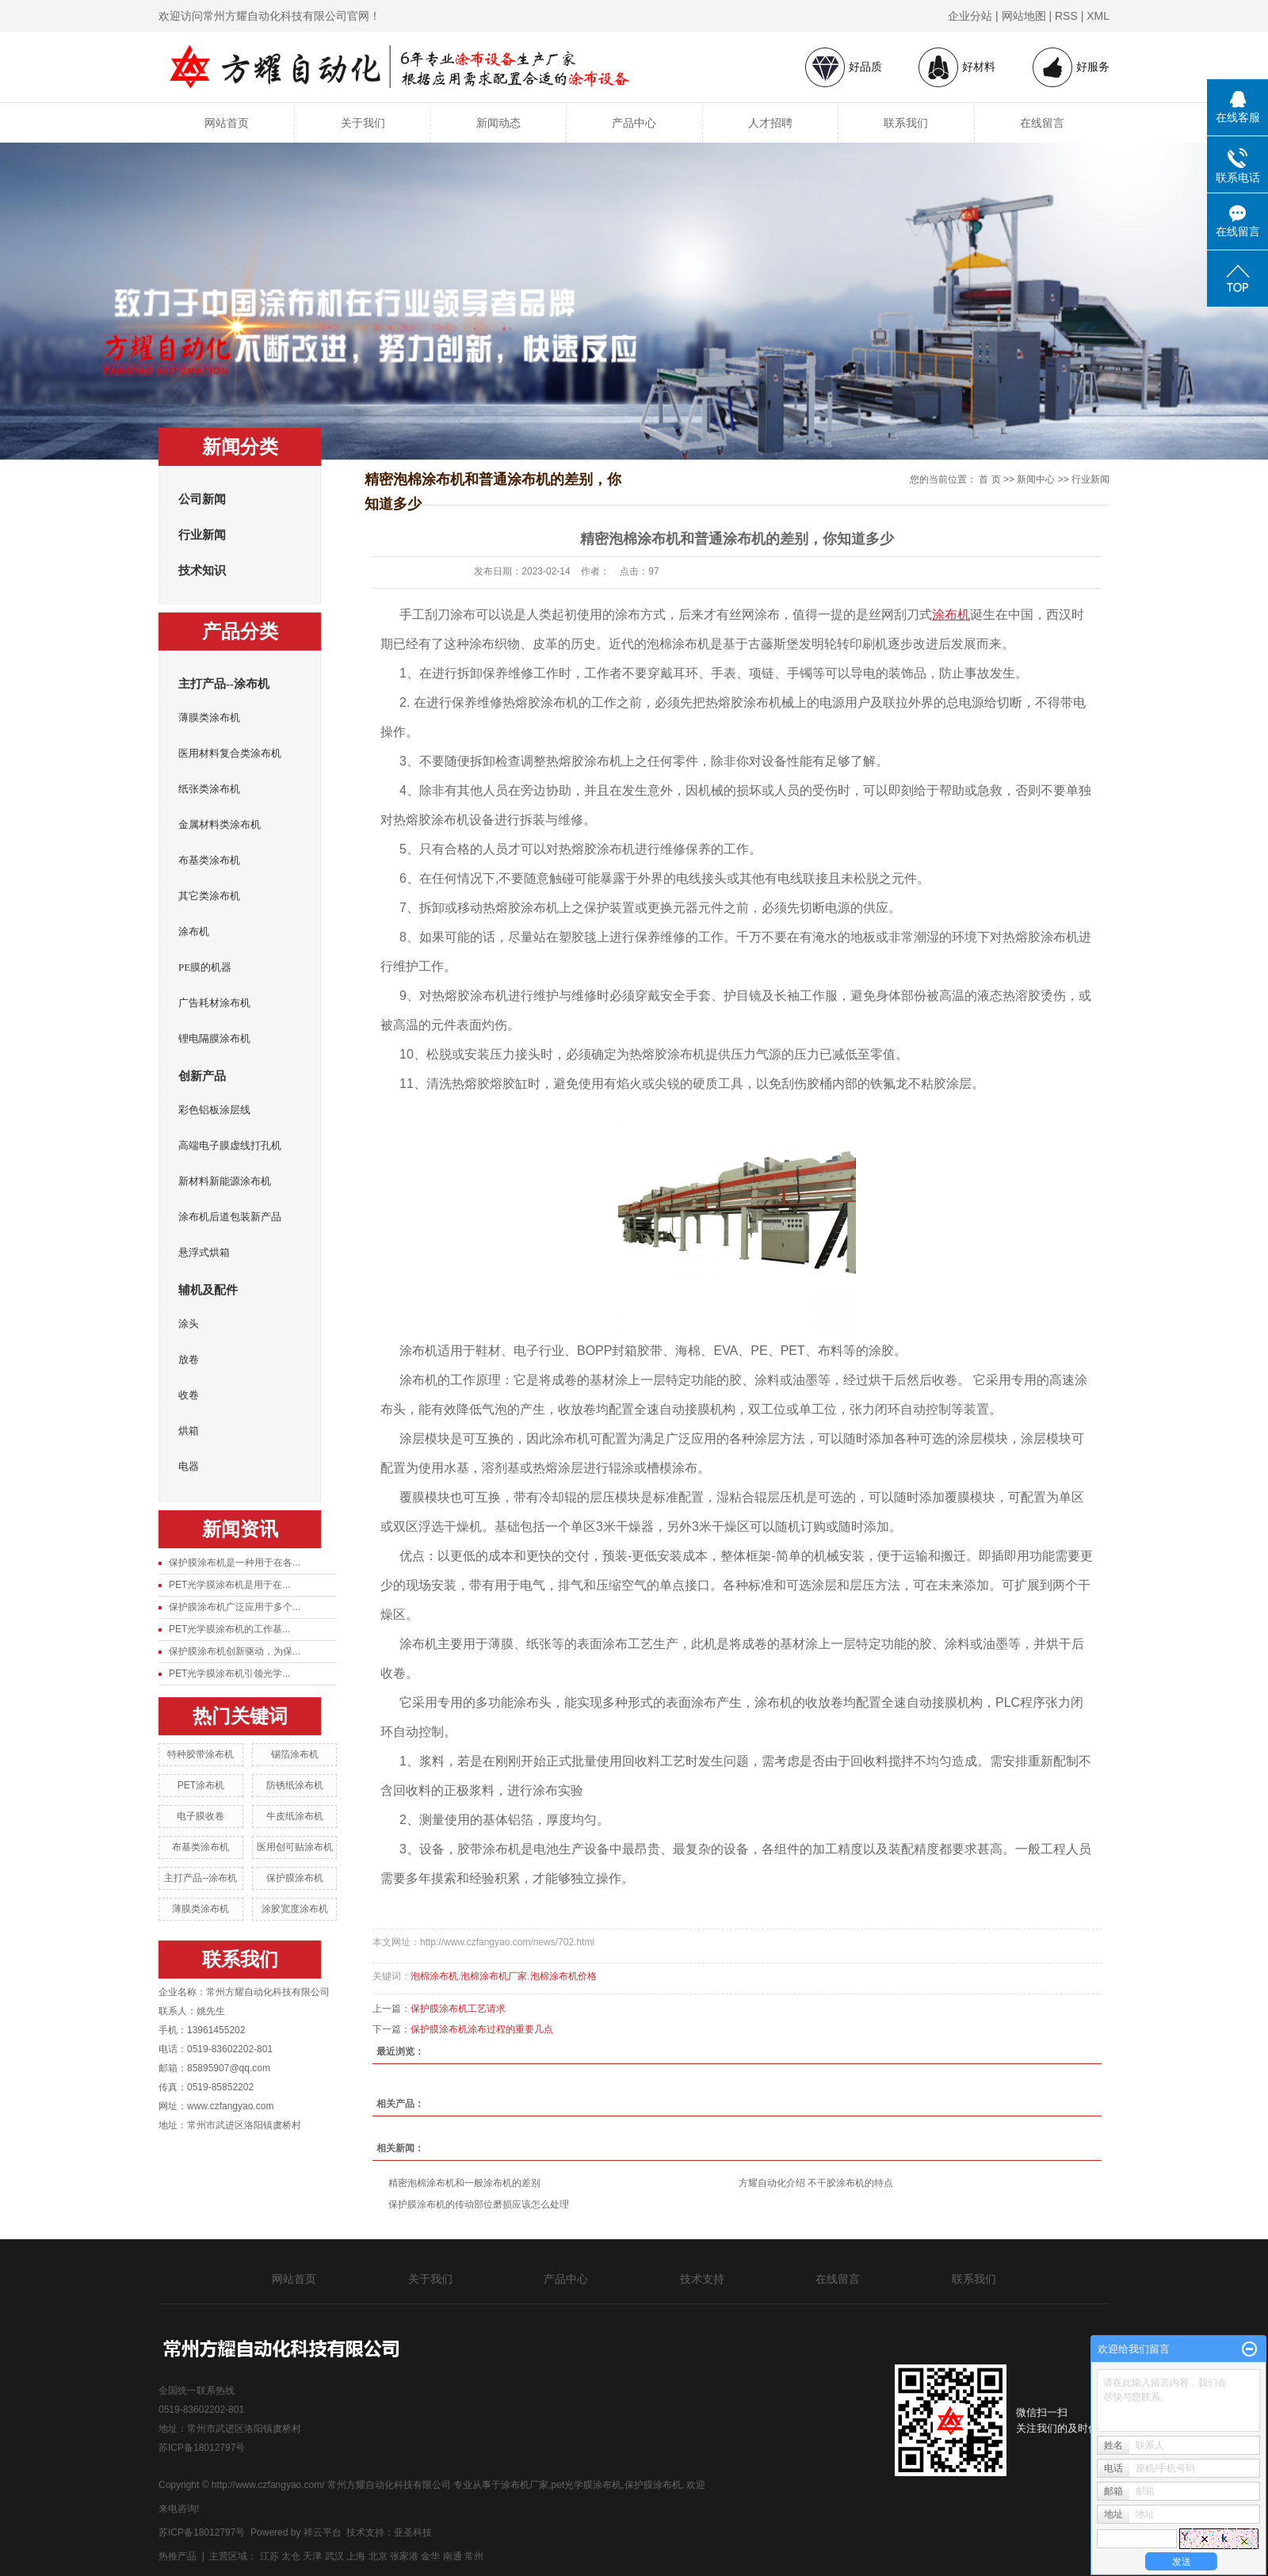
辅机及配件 (208, 1290)
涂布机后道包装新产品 (229, 1217)
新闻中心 (1036, 479)
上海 (355, 2556)
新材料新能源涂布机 (224, 1181)
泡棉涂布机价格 (563, 1976)
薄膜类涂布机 (209, 717)
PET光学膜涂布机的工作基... (229, 1629)
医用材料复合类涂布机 (229, 753)
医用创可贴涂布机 (295, 1847)
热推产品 (177, 2556)
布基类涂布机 (209, 860)
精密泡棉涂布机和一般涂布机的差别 (464, 2183)
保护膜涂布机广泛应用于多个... (234, 1606)
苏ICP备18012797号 (201, 2447)
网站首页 (226, 122)
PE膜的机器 (204, 967)
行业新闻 (202, 535)
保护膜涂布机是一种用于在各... (234, 1562)
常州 (473, 2556)
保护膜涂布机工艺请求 (458, 2008)
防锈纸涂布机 (294, 1785)
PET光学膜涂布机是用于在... (229, 1584)
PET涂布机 (201, 1785)
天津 (312, 2556)
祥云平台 (323, 2532)
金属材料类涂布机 (219, 824)
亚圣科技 (413, 2532)
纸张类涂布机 (209, 789)
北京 (378, 2556)
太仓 (290, 2556)
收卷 (188, 1395)
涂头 (188, 1324)
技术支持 (702, 2279)
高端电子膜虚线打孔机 (229, 1145)
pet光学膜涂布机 (587, 2484)
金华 (430, 2556)
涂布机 (193, 931)
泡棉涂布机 (434, 1976)
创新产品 (202, 1076)
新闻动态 (498, 122)
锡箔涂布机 (295, 1754)
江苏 (269, 2556)
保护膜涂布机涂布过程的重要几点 (482, 2029)
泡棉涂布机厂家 (493, 1976)
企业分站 (970, 16)
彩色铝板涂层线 (214, 1110)
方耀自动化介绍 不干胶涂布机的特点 (816, 2183)
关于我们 (363, 122)
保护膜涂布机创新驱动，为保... (234, 1651)
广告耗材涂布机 (214, 1003)
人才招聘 (770, 122)
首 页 (989, 479)
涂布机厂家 (524, 2484)
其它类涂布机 (209, 896)
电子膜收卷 (200, 1816)
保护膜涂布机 (294, 1877)
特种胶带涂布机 (200, 1754)
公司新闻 (202, 499)
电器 (188, 1466)
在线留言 (1042, 122)
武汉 (334, 2556)
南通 (452, 2556)
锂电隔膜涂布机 (214, 1038)
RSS (1066, 16)
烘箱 (188, 1431)
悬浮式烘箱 (204, 1252)
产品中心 (634, 122)
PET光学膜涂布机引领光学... (229, 1673)
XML (1098, 16)
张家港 (404, 2556)
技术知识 (202, 570)
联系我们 (906, 122)
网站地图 (1024, 16)
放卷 (188, 1359)
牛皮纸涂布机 (294, 1816)
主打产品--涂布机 (223, 683)
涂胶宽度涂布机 (295, 1908)
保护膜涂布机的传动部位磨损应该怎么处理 (478, 2204)
